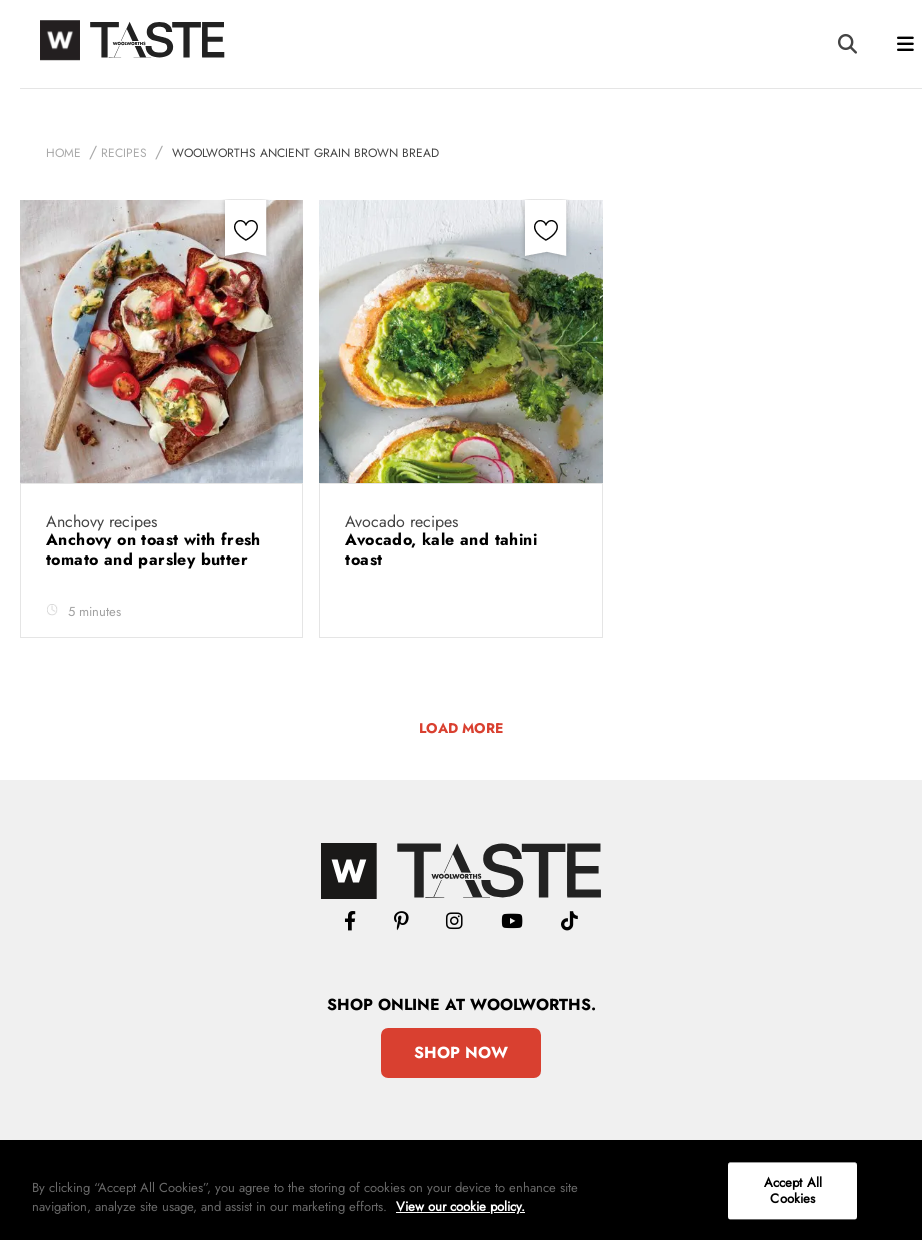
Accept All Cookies (793, 1190)
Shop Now (461, 1052)
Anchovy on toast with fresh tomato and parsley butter (153, 549)
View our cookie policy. (460, 1206)
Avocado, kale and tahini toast (441, 549)
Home (63, 153)
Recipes (124, 153)
